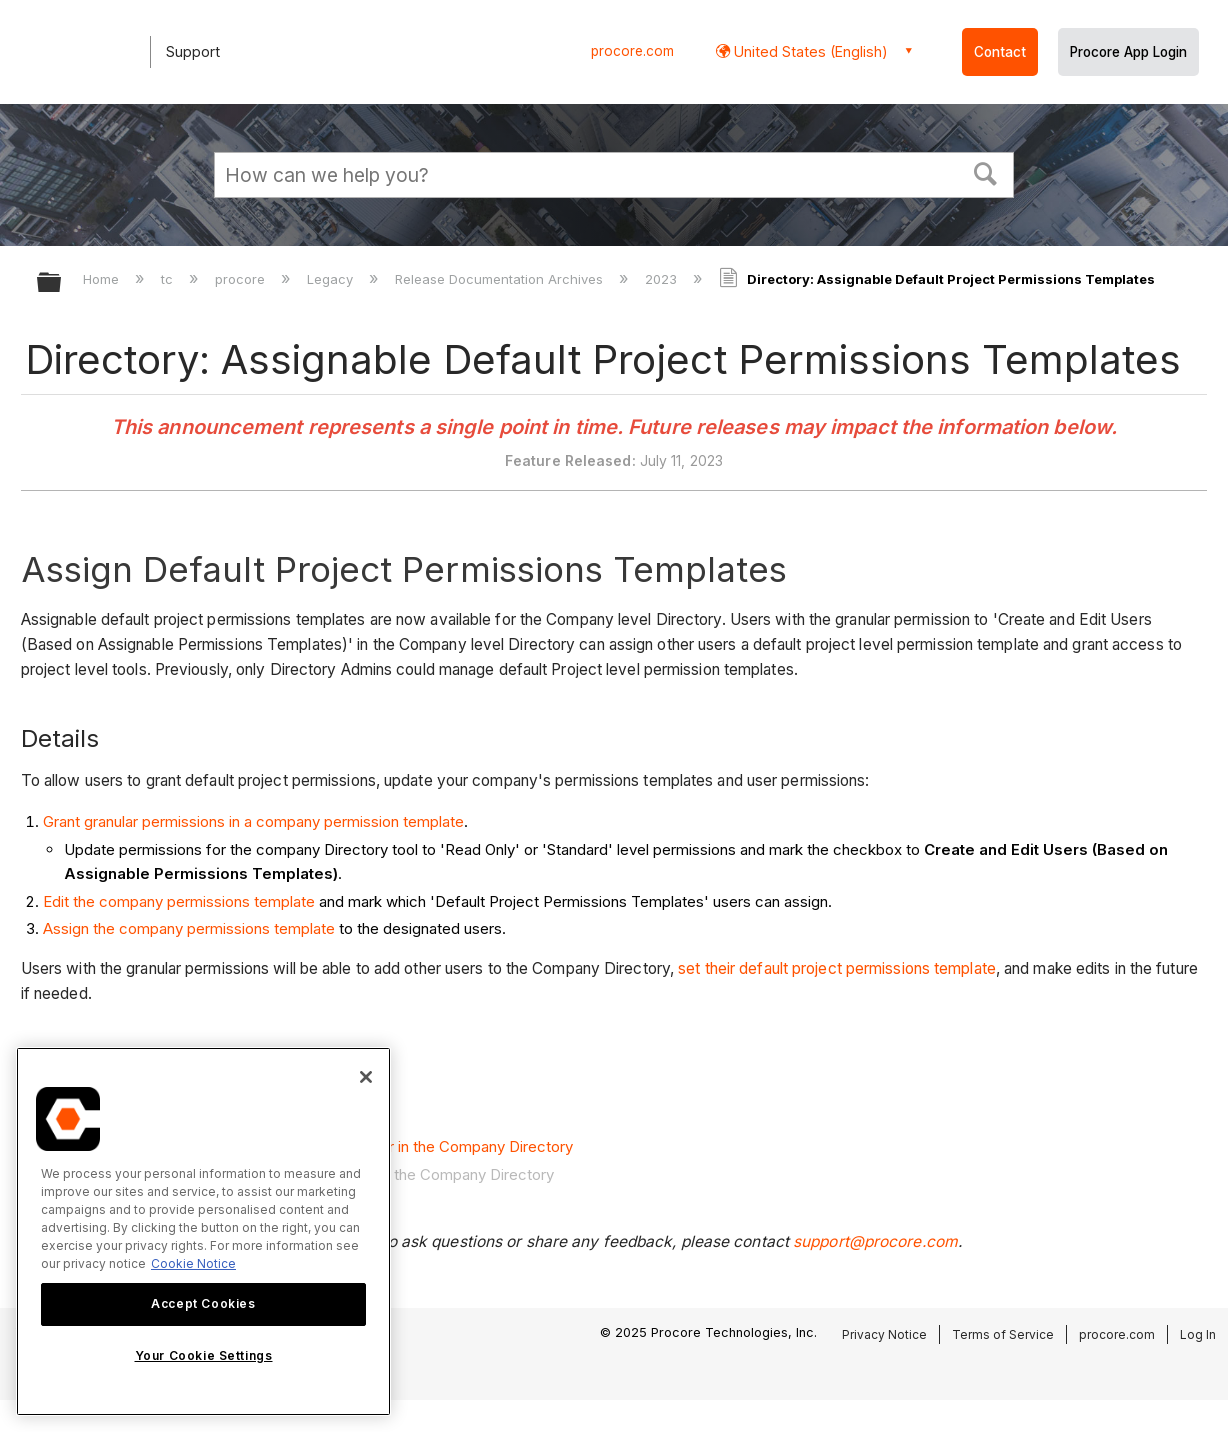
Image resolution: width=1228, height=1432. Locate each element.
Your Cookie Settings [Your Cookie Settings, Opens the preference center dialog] (204, 1355)
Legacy (332, 279)
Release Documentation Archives (501, 279)
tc (169, 279)
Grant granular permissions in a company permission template (253, 821)
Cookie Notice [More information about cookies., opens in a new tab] (193, 1263)
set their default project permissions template (837, 968)
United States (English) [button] (809, 51)
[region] (203, 1231)
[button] (986, 172)
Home (103, 279)
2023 (663, 279)
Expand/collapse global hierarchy (62, 283)
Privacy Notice (884, 1334)
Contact (1000, 52)
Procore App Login (1128, 52)
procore (242, 279)
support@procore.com (875, 1241)
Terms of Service (1003, 1334)
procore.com (632, 51)
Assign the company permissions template (189, 928)
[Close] (366, 1077)
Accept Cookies (203, 1303)
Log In (1198, 1334)
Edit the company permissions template (179, 901)
